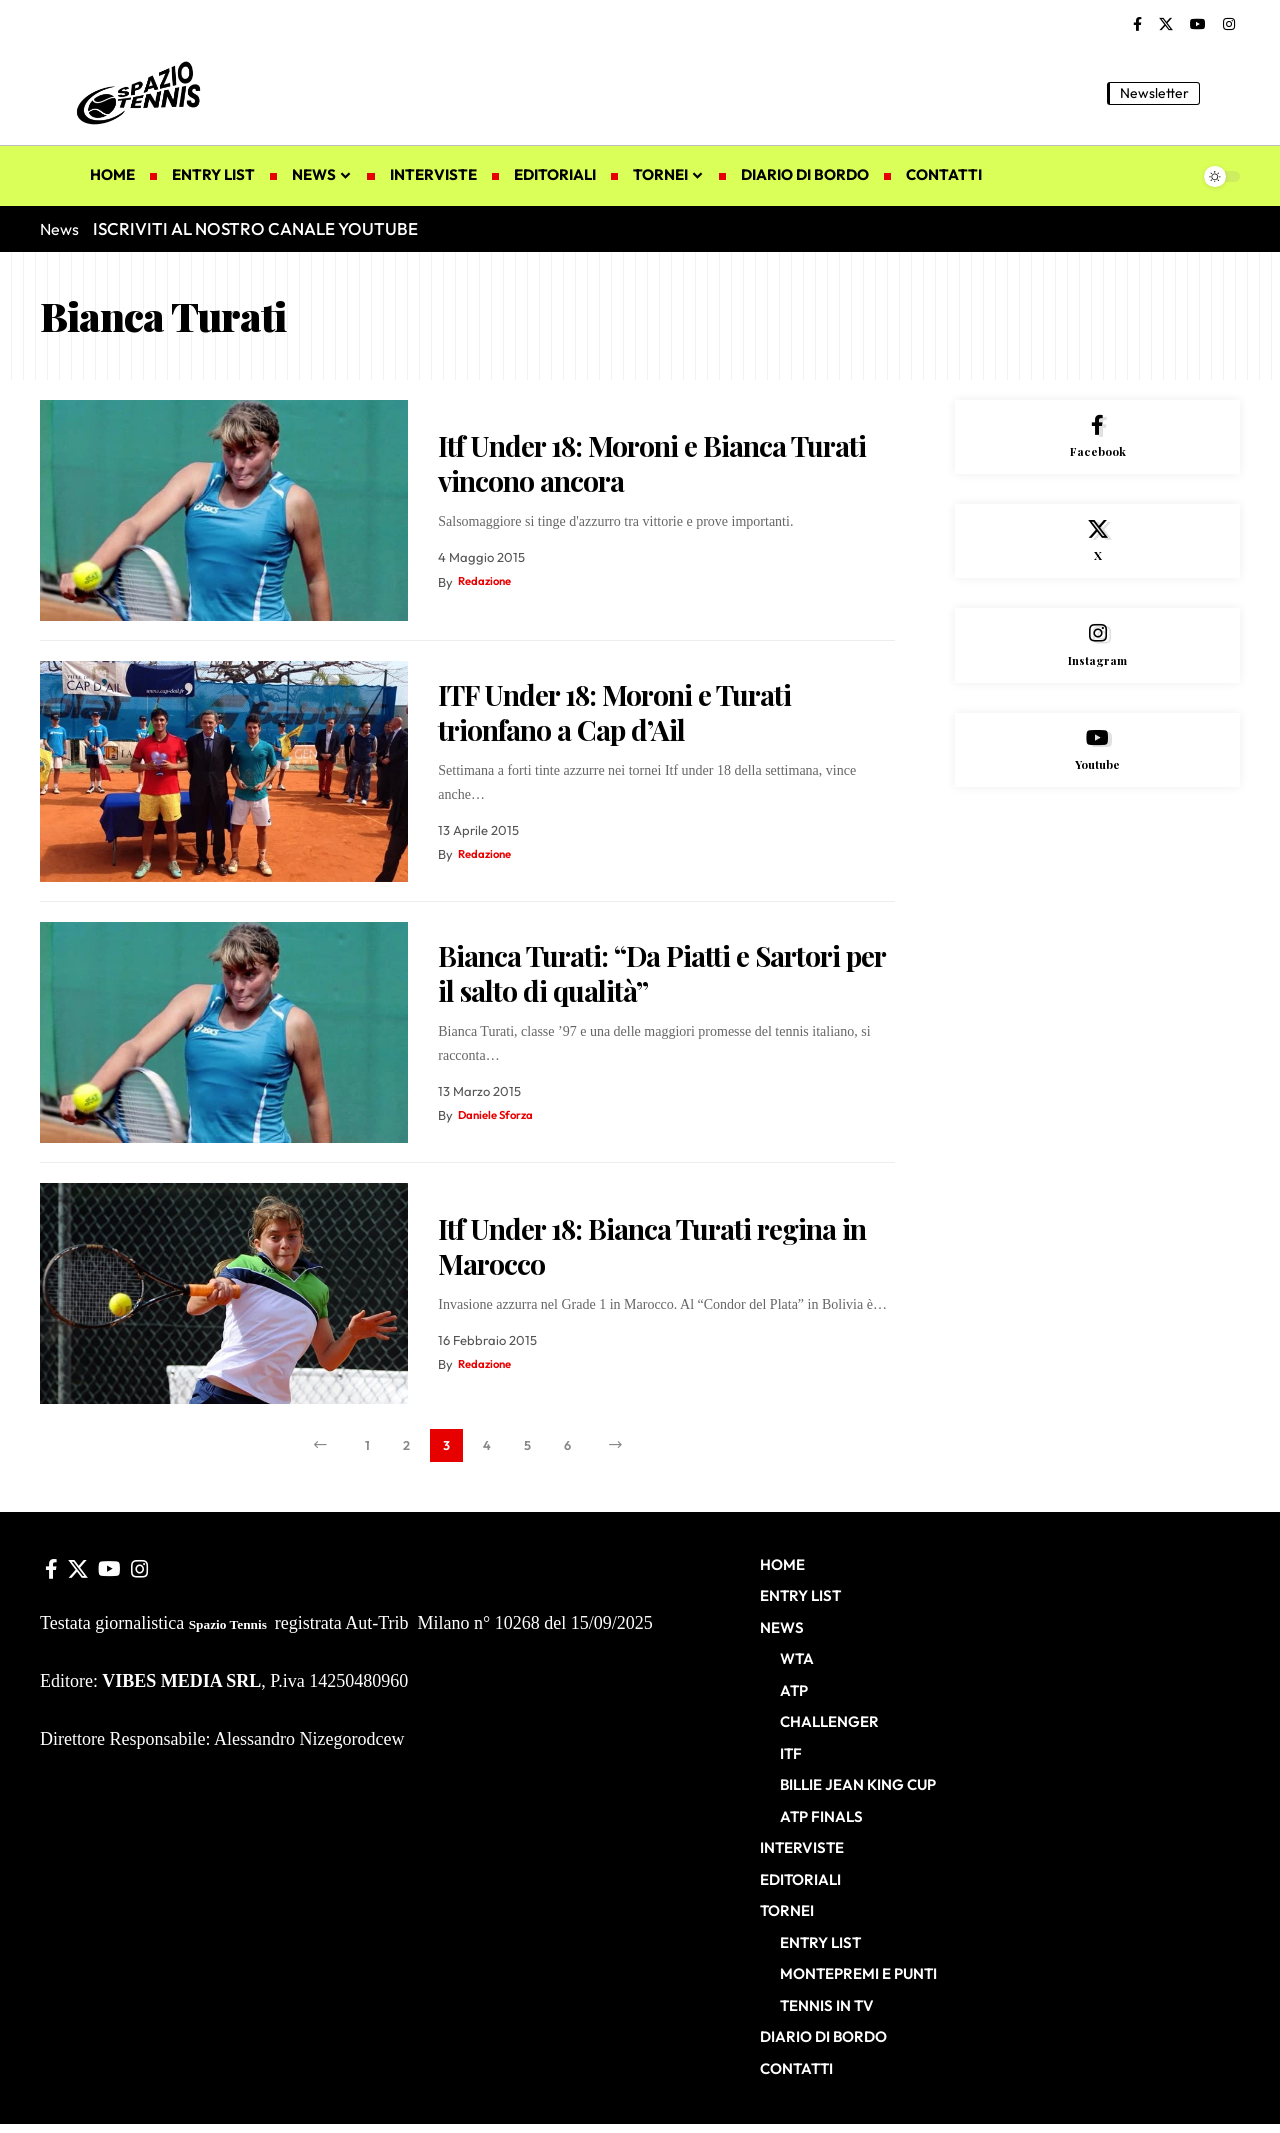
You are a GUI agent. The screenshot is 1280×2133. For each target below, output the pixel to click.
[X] (1166, 25)
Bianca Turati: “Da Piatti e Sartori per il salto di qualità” (662, 973)
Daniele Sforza (501, 1115)
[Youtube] (1097, 776)
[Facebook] (1137, 25)
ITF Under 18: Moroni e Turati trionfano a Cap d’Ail (614, 712)
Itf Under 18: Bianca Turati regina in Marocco (652, 1246)
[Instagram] (1229, 25)
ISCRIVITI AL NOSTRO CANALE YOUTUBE (255, 228)
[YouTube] (1198, 25)
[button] (1225, 93)
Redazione (488, 582)
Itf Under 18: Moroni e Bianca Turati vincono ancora (652, 463)
